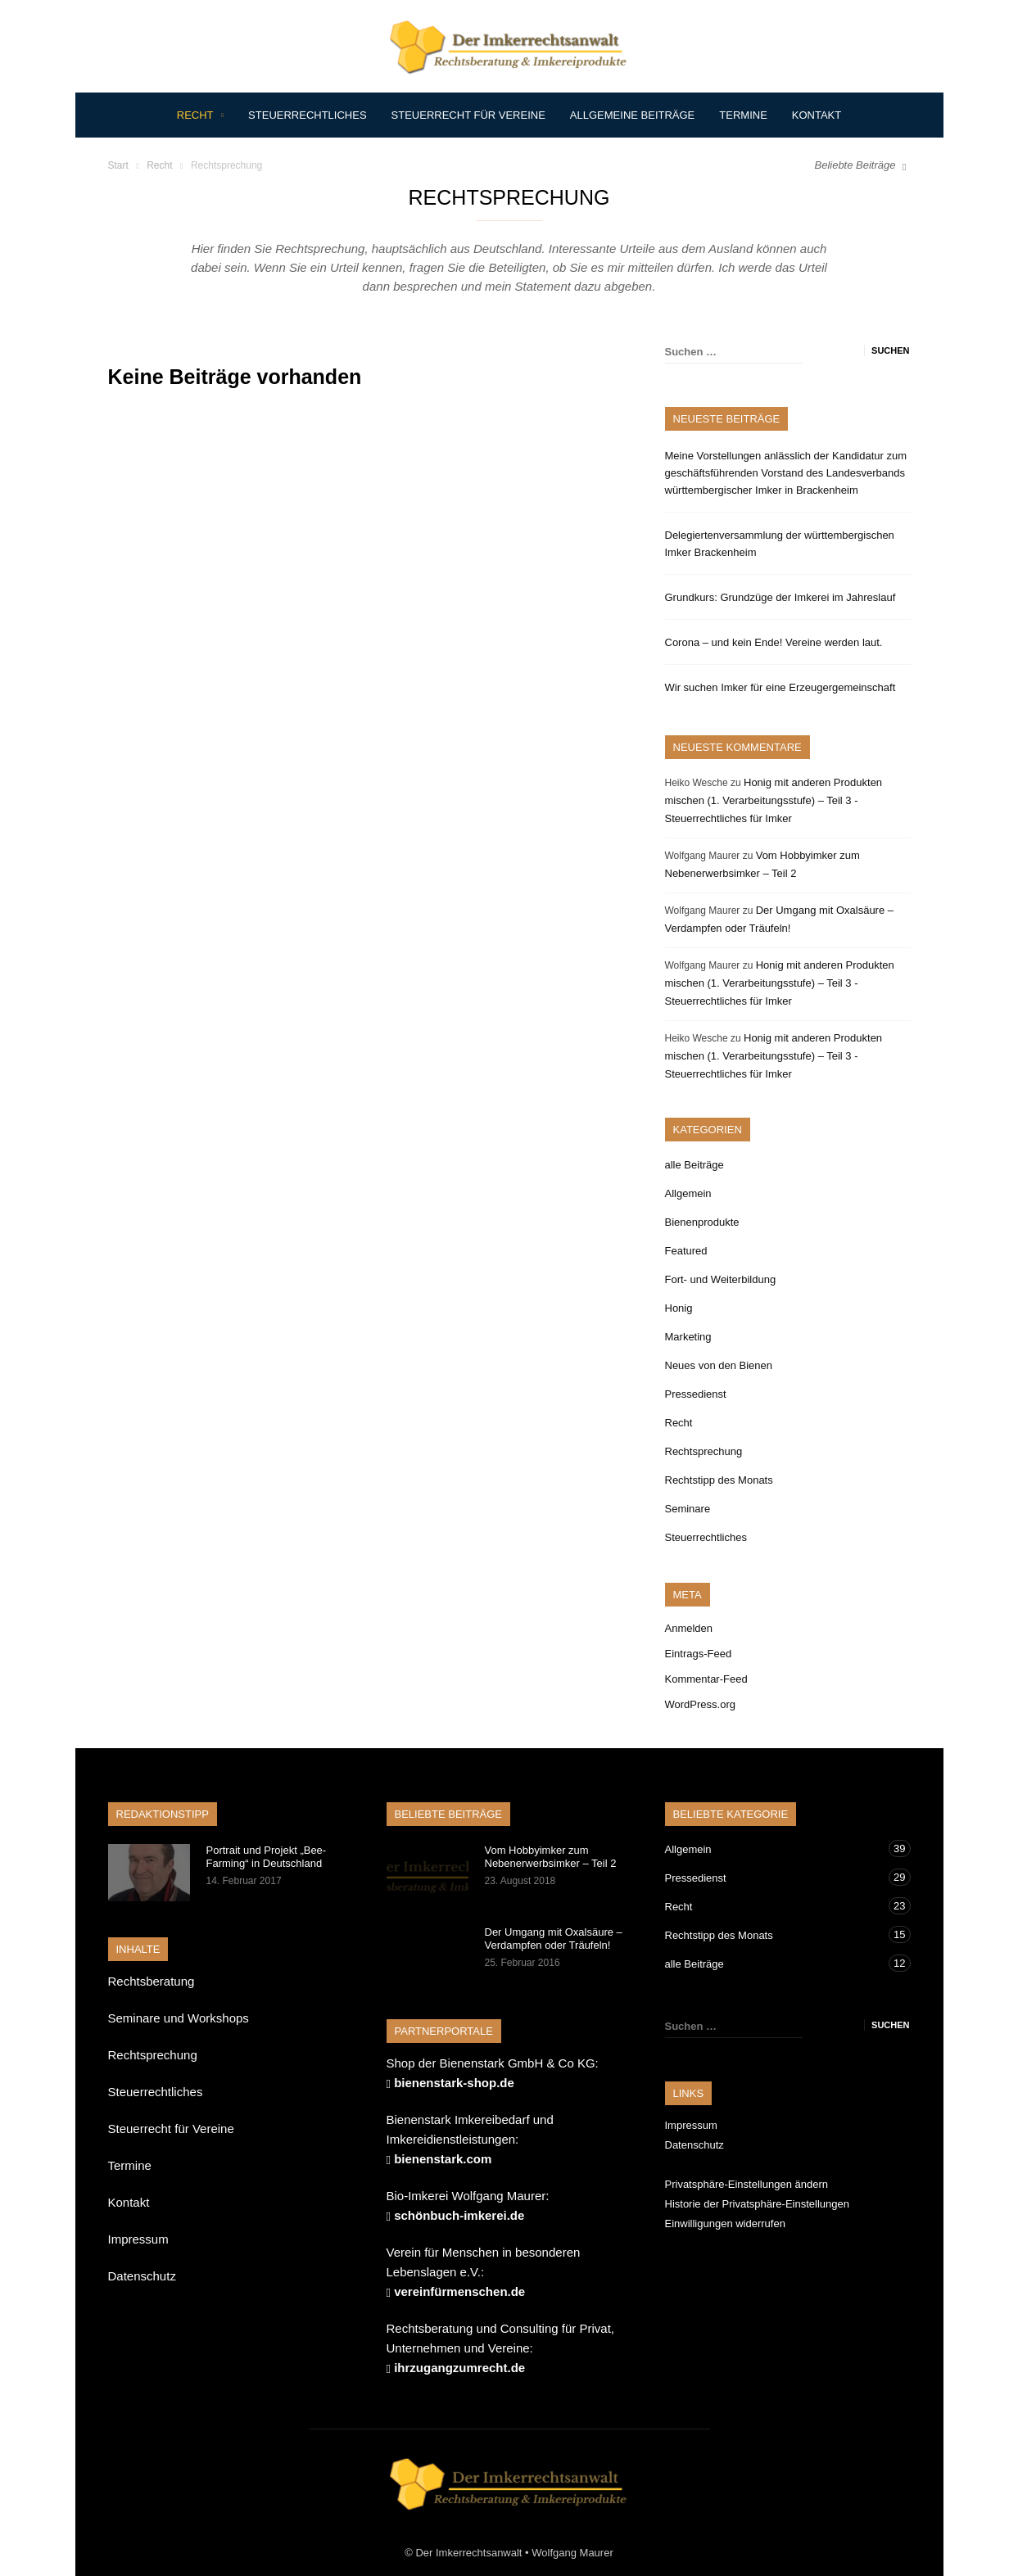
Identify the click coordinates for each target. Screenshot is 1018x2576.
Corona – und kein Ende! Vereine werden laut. (774, 642)
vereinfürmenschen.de (459, 2291)
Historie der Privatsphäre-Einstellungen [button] (757, 2204)
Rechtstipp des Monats (719, 1480)
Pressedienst (695, 1394)
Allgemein (688, 1193)
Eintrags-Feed (698, 1653)
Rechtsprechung (704, 1451)
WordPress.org (700, 1704)
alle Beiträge (694, 1165)
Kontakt (816, 115)
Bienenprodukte (702, 1222)
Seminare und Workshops (178, 2018)
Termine (743, 115)
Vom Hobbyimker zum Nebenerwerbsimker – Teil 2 (551, 1856)
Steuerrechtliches (307, 115)
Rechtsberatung (151, 1981)
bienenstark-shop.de (454, 2083)
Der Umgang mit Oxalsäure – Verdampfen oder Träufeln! (553, 1938)
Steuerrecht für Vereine (468, 115)
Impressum (138, 2239)
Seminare (688, 1509)
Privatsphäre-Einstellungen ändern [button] (746, 2184)
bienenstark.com (442, 2159)
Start (118, 165)
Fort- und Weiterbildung (720, 1279)
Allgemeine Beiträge (632, 115)
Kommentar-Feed (706, 1679)
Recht (200, 115)
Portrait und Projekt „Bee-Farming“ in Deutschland (266, 1856)
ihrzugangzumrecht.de (459, 2368)
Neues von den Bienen (719, 1365)
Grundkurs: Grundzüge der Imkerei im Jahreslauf (780, 597)
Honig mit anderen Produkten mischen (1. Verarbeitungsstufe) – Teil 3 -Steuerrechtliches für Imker (774, 800)
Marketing (688, 1337)
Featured (686, 1251)
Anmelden (689, 1628)
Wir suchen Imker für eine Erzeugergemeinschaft (780, 687)
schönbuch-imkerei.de (459, 2215)
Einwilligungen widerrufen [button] (725, 2223)
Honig (679, 1308)
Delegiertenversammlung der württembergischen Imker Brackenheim (779, 543)
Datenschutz (142, 2276)
